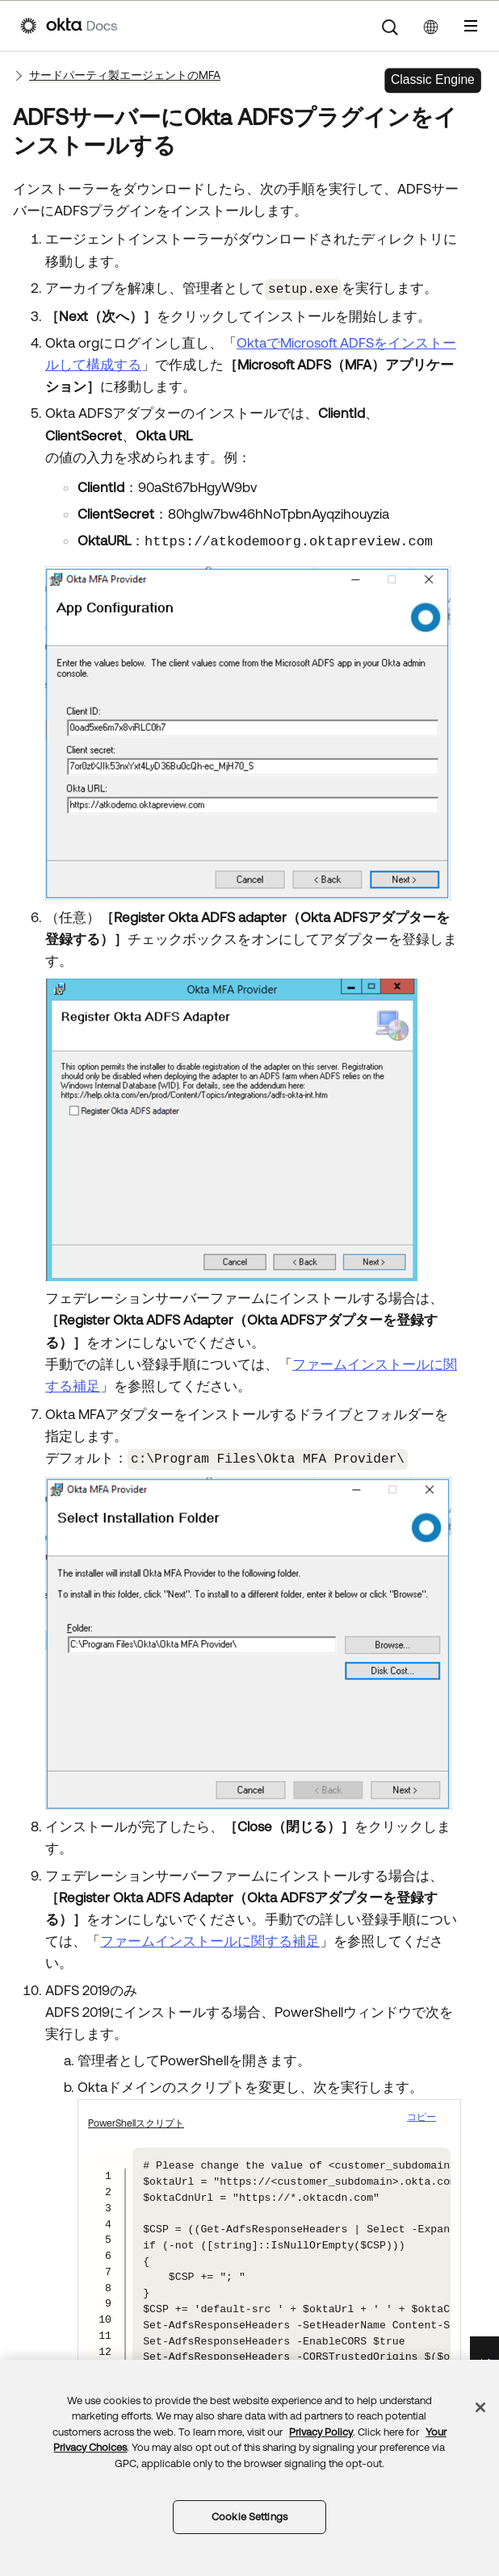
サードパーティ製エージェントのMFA (124, 75)
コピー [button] (421, 2113)
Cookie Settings (249, 2517)
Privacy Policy (321, 2432)
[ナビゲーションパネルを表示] (471, 26)
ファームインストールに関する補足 (210, 1939)
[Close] (480, 2407)
